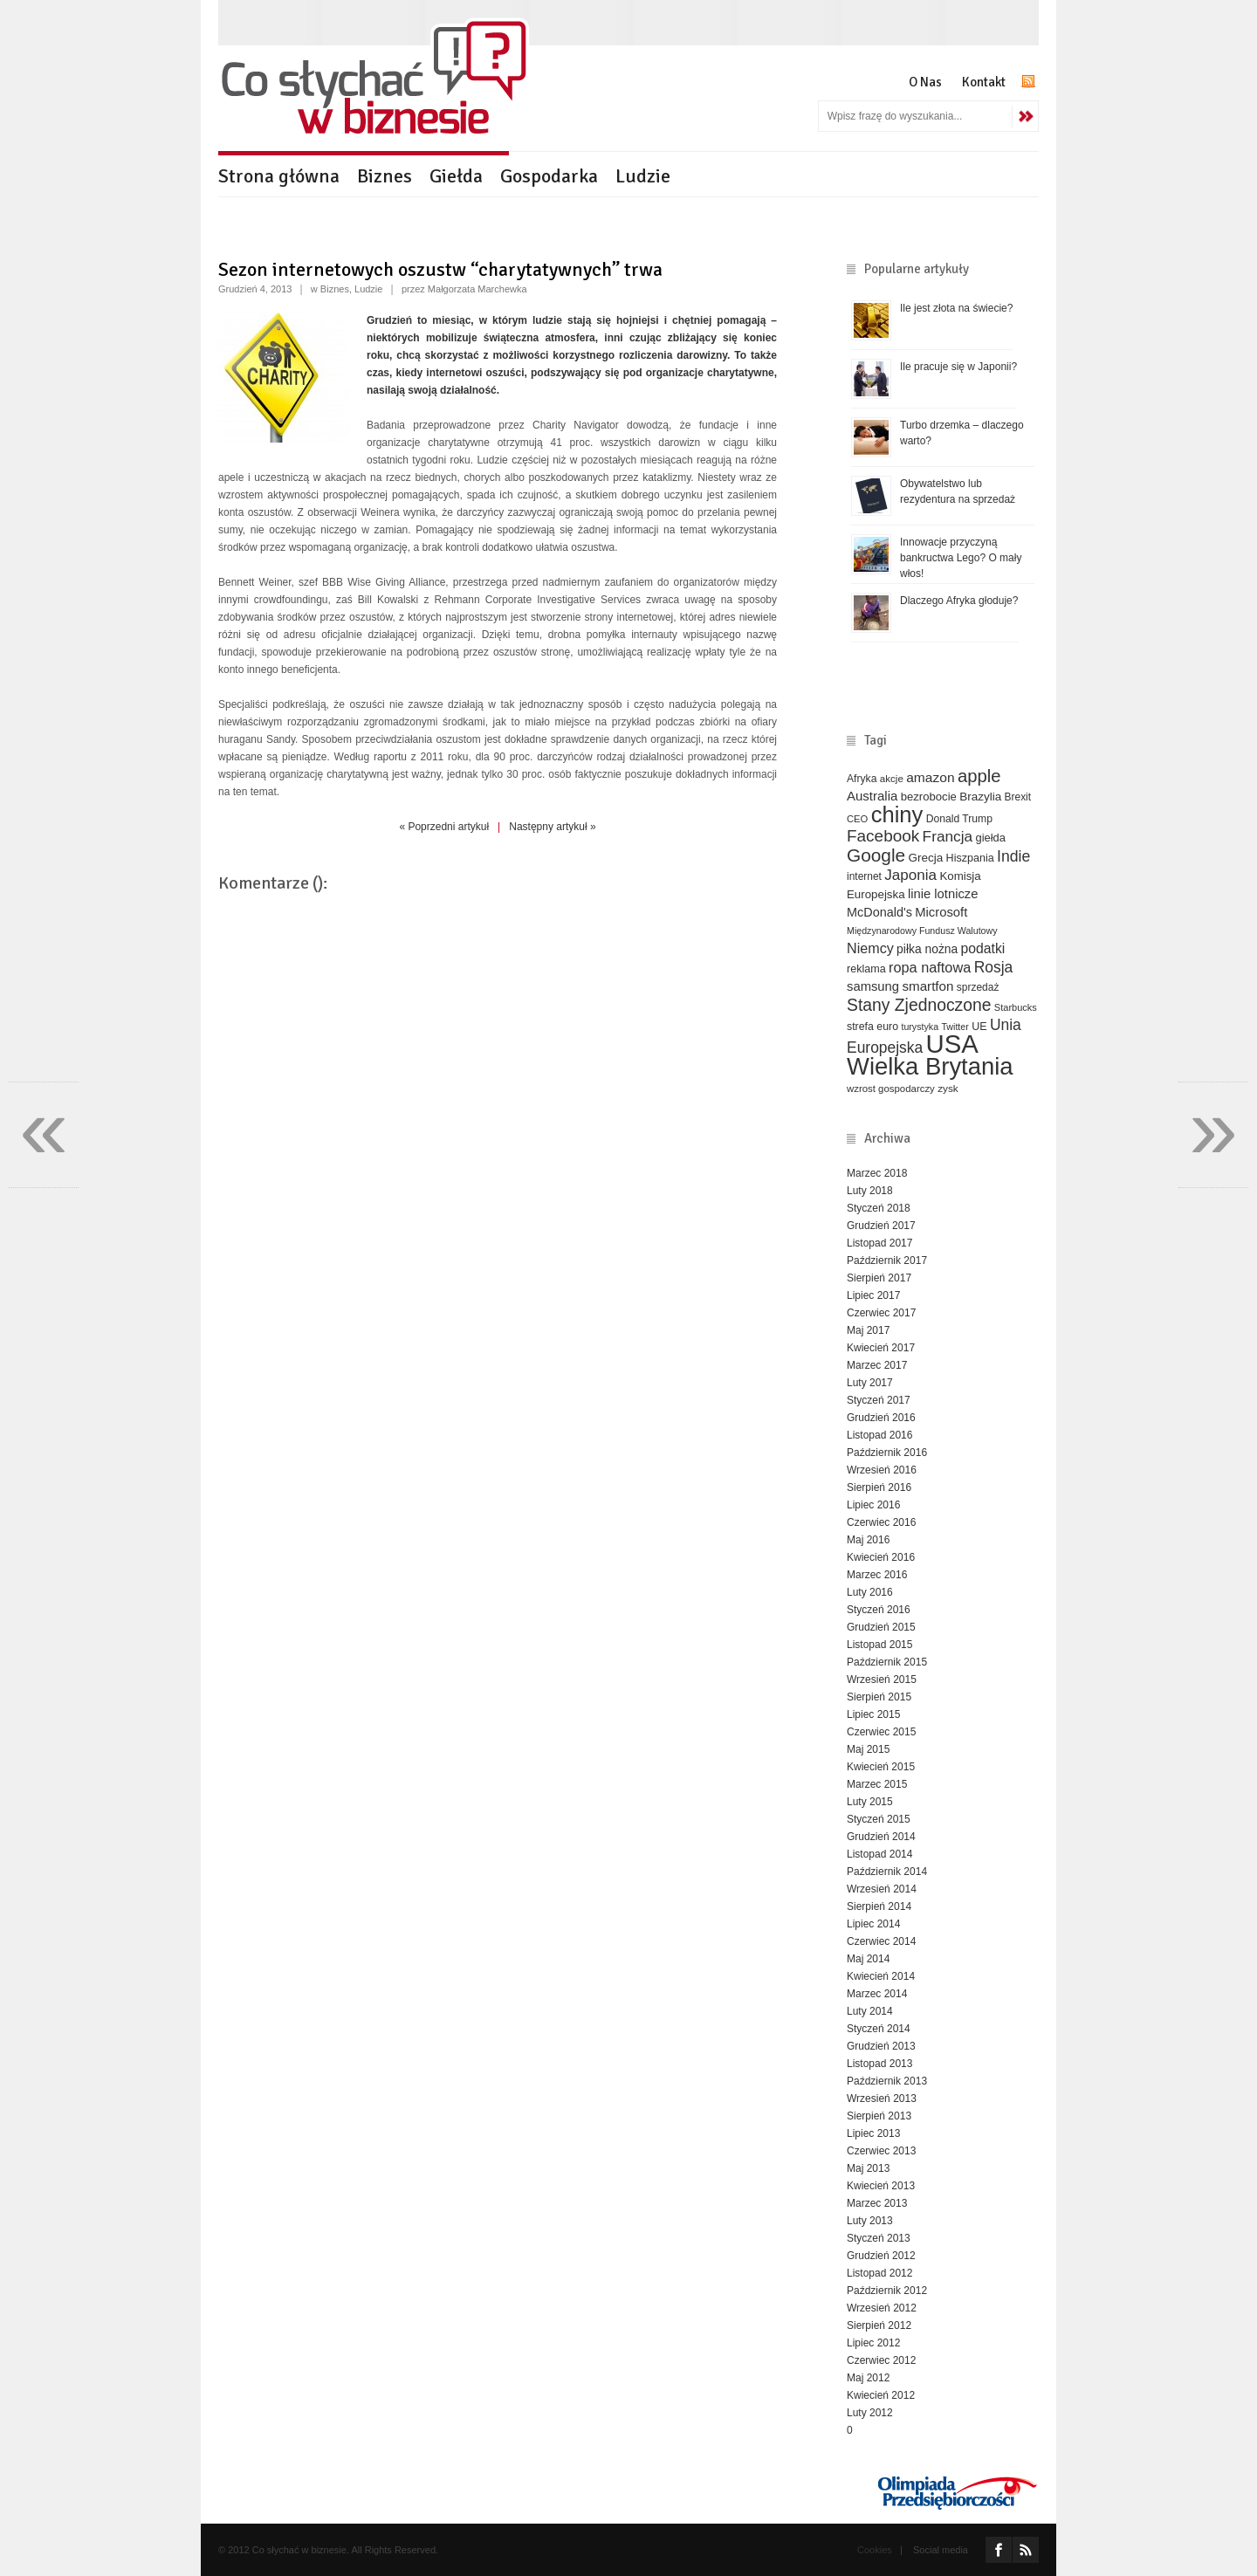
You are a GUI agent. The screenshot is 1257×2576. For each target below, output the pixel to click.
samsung (873, 986)
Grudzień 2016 (881, 1418)
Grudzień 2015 (881, 1627)
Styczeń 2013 (878, 2238)
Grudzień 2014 (881, 1837)
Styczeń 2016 (878, 1610)
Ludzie (642, 176)
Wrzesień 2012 (882, 2308)
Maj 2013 (868, 2168)
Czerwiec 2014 (881, 1941)
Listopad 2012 (879, 2273)
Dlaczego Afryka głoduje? (959, 600)
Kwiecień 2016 (881, 1557)
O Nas (925, 82)
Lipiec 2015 (873, 1714)
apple (979, 776)
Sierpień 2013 (879, 2116)
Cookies (874, 2550)
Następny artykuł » (552, 827)
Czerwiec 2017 (881, 1313)
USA (952, 1043)
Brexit (1018, 797)
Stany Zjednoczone (919, 1004)
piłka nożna (927, 949)
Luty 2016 (870, 1592)
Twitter (954, 1026)
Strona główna (279, 176)
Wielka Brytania (930, 1066)
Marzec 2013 (877, 2203)
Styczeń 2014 (878, 2029)
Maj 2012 (868, 2378)
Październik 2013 (887, 2081)
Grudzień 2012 (881, 2256)
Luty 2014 (870, 2011)
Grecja (926, 857)
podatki (983, 948)
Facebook (883, 836)
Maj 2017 (868, 1330)
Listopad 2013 (879, 2063)
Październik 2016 (887, 1452)
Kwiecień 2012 (881, 2395)
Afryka (861, 779)
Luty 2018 (870, 1191)
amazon (930, 777)
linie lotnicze (943, 894)
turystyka (919, 1026)
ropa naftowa (930, 967)
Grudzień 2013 (881, 2046)
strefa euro (872, 1026)
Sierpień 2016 (879, 1487)
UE (979, 1026)
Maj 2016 (868, 1540)
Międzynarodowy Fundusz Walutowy (922, 930)
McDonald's (879, 912)
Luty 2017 (870, 1383)
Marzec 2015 (877, 1784)
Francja (948, 836)
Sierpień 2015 (879, 1697)
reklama (866, 969)
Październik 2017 (887, 1260)
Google (876, 855)
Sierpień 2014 (879, 1906)
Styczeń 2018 (878, 1208)
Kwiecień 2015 (881, 1767)
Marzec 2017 (877, 1365)
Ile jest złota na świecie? (956, 308)
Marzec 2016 (877, 1575)
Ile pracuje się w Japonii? (958, 367)
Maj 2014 (868, 1959)
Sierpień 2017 (879, 1278)
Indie (1013, 856)
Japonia (910, 875)
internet (864, 876)
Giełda (456, 176)
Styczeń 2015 (878, 1819)
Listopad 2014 (879, 1854)
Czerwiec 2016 (881, 1522)
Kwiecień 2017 (881, 1348)
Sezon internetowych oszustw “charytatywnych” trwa (440, 269)
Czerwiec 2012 (881, 2360)
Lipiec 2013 (873, 2133)
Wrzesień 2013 (882, 2098)
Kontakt (984, 82)
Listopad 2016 (879, 1435)
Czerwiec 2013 (881, 2151)
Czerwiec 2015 (881, 1732)
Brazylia (980, 796)
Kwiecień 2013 (881, 2186)
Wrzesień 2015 (882, 1679)
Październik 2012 (887, 2290)
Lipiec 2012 (873, 2343)
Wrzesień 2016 (882, 1470)
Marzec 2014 (877, 1994)
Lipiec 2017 (873, 1295)
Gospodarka (549, 176)
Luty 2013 (870, 2221)
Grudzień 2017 (881, 1225)
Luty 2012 (870, 2413)
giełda (990, 837)
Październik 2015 (887, 1662)
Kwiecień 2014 (881, 1976)
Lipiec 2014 (873, 1924)
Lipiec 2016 (873, 1505)
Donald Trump (959, 819)
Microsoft (941, 912)
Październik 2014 (887, 1871)
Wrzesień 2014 (882, 1889)
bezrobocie (929, 796)
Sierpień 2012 (879, 2325)
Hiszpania (970, 858)
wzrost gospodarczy (891, 1088)
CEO (857, 819)
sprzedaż (978, 987)
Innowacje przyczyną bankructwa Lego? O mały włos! (960, 558)
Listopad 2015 (879, 1644)
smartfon (927, 986)
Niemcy (870, 948)
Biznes (384, 176)
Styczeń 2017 (878, 1400)
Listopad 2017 (879, 1243)
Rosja (993, 967)
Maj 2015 (868, 1749)
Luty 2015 (870, 1802)
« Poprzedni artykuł (444, 827)
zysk (948, 1088)
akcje (891, 778)
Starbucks (1015, 1007)
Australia (872, 795)
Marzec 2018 (877, 1173)
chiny (897, 814)
